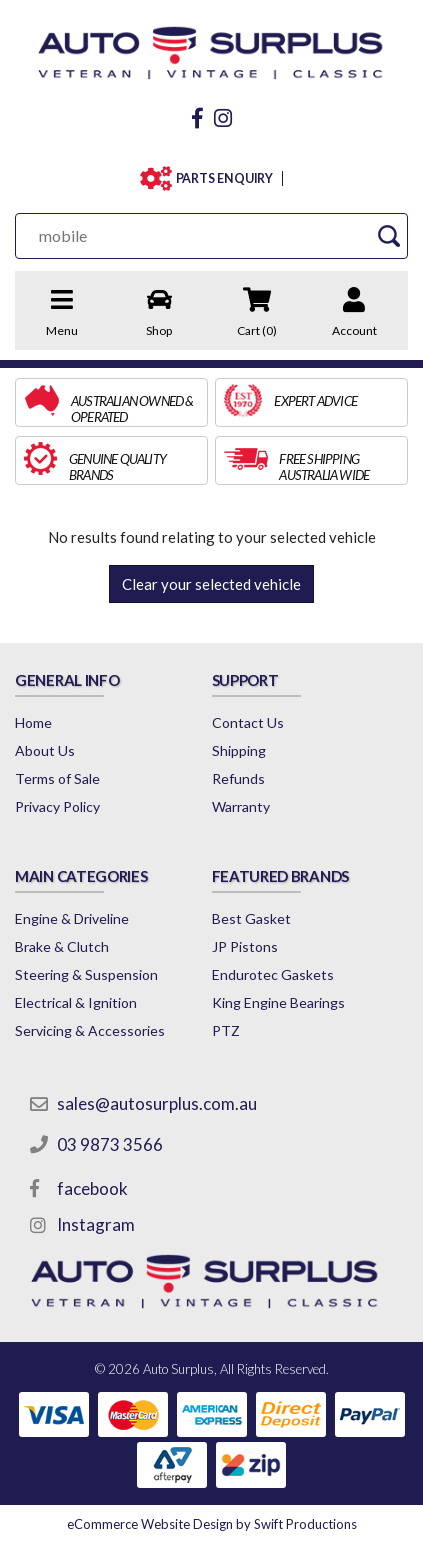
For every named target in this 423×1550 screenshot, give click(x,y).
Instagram (96, 1224)
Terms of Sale (57, 778)
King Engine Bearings (278, 1002)
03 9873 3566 (110, 1144)
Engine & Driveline (72, 918)
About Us (45, 750)
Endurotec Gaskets (273, 974)
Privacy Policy (57, 806)
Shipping (239, 750)
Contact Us (248, 722)
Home (33, 722)
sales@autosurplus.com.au (157, 1103)
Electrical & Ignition (76, 1002)
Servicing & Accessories (90, 1030)
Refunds (238, 778)
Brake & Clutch (62, 946)
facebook (92, 1188)
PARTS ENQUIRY (225, 178)
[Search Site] (389, 235)
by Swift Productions (212, 1524)
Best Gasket (251, 918)
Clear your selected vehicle (211, 584)
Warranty (241, 806)
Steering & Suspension (86, 974)
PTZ (226, 1030)
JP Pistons (245, 946)
